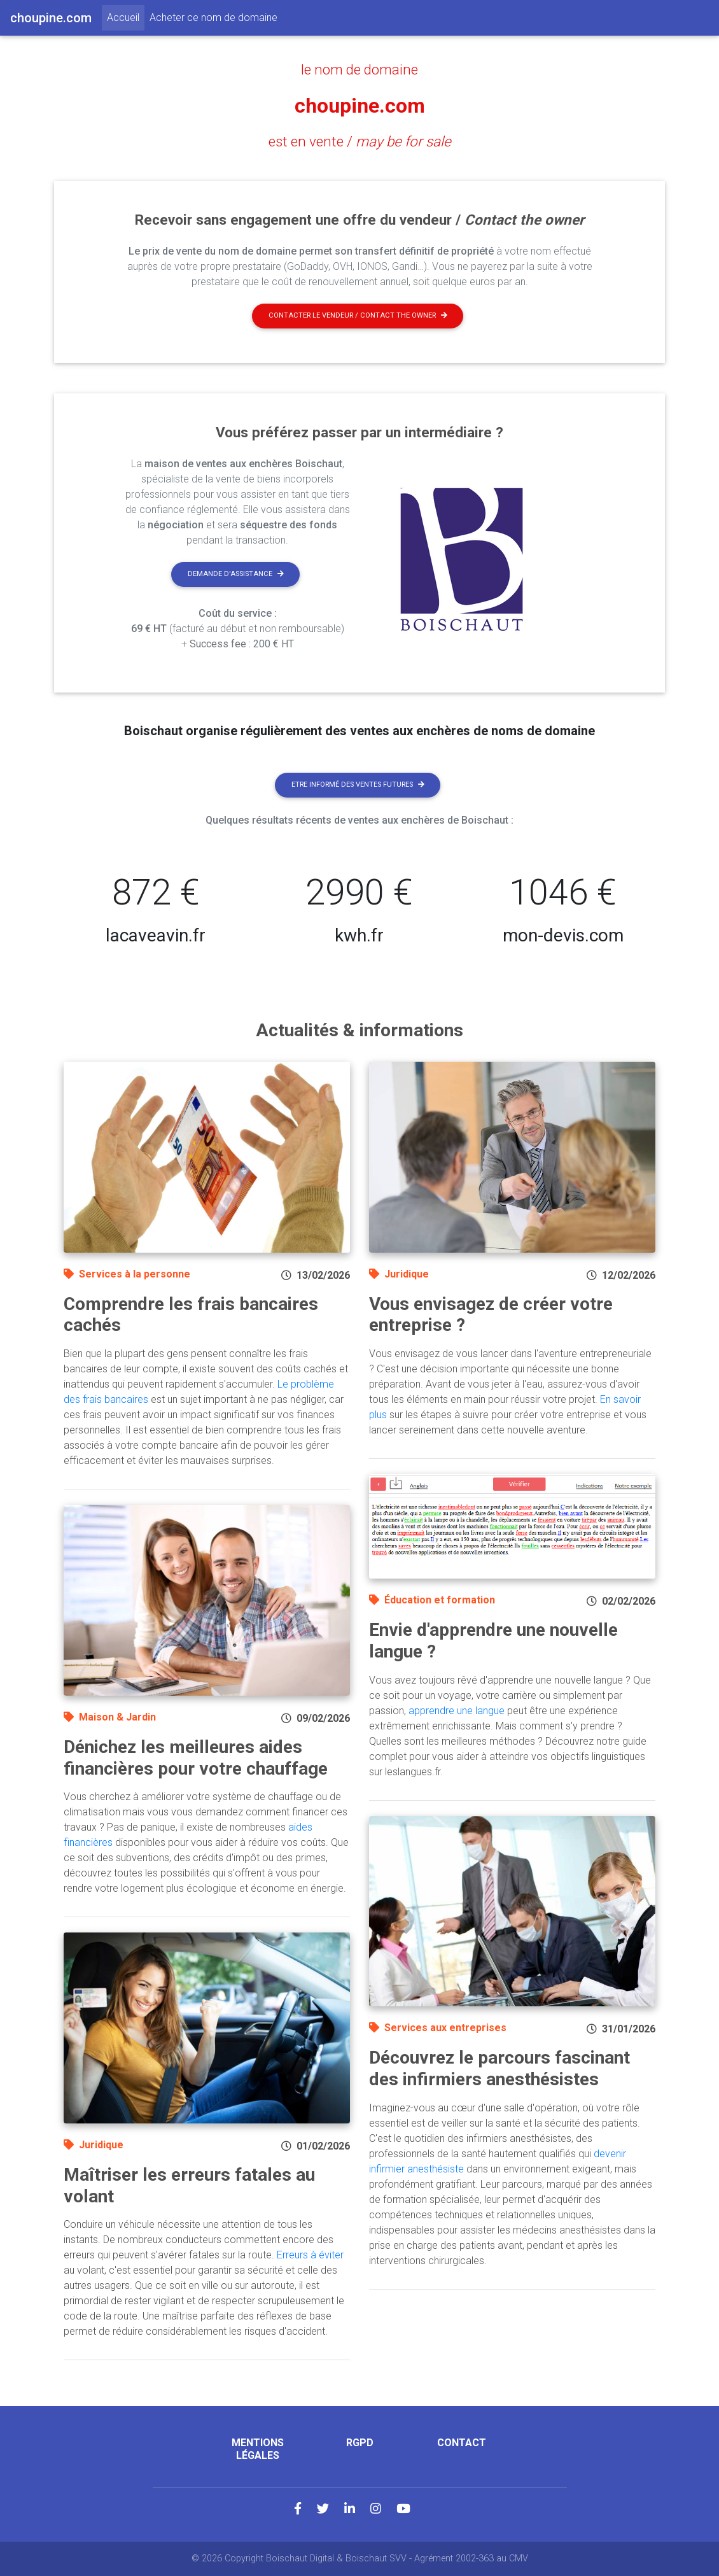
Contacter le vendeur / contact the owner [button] (358, 315)
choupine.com (360, 106)
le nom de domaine (359, 69)
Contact (461, 2443)
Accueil (125, 17)
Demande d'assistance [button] (236, 574)
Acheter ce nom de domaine (213, 17)
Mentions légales (258, 2449)
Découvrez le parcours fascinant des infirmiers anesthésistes (499, 2068)
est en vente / (360, 141)
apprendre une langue (456, 1711)
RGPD (359, 2443)
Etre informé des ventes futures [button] (357, 784)
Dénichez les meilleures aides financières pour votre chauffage (196, 1757)
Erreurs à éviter (310, 2255)
